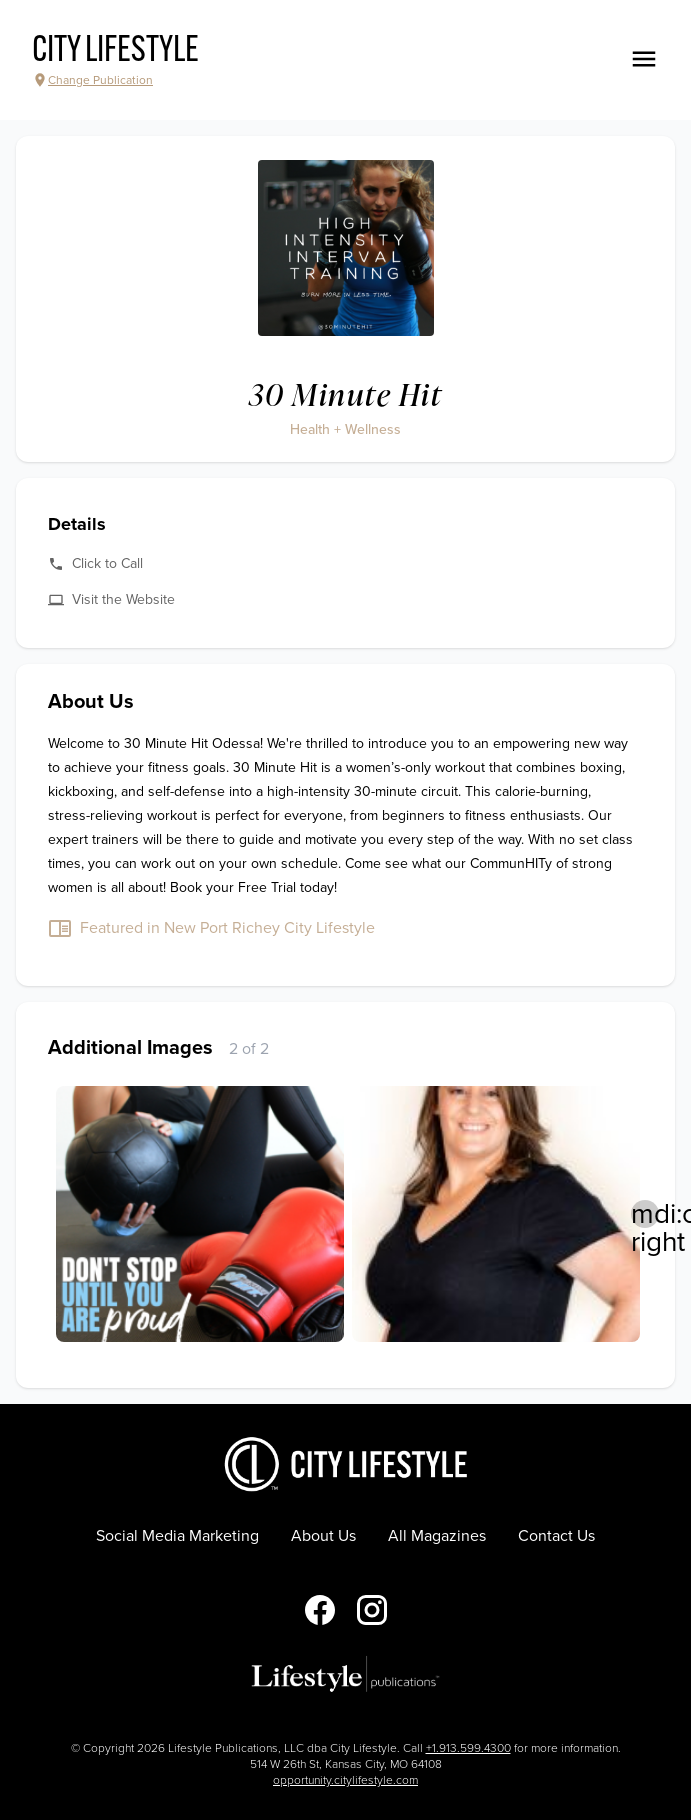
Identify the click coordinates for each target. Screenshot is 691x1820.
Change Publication (92, 80)
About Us (323, 1536)
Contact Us (556, 1536)
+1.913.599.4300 (468, 1748)
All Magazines (437, 1536)
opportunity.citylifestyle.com (345, 1780)
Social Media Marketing (177, 1536)
